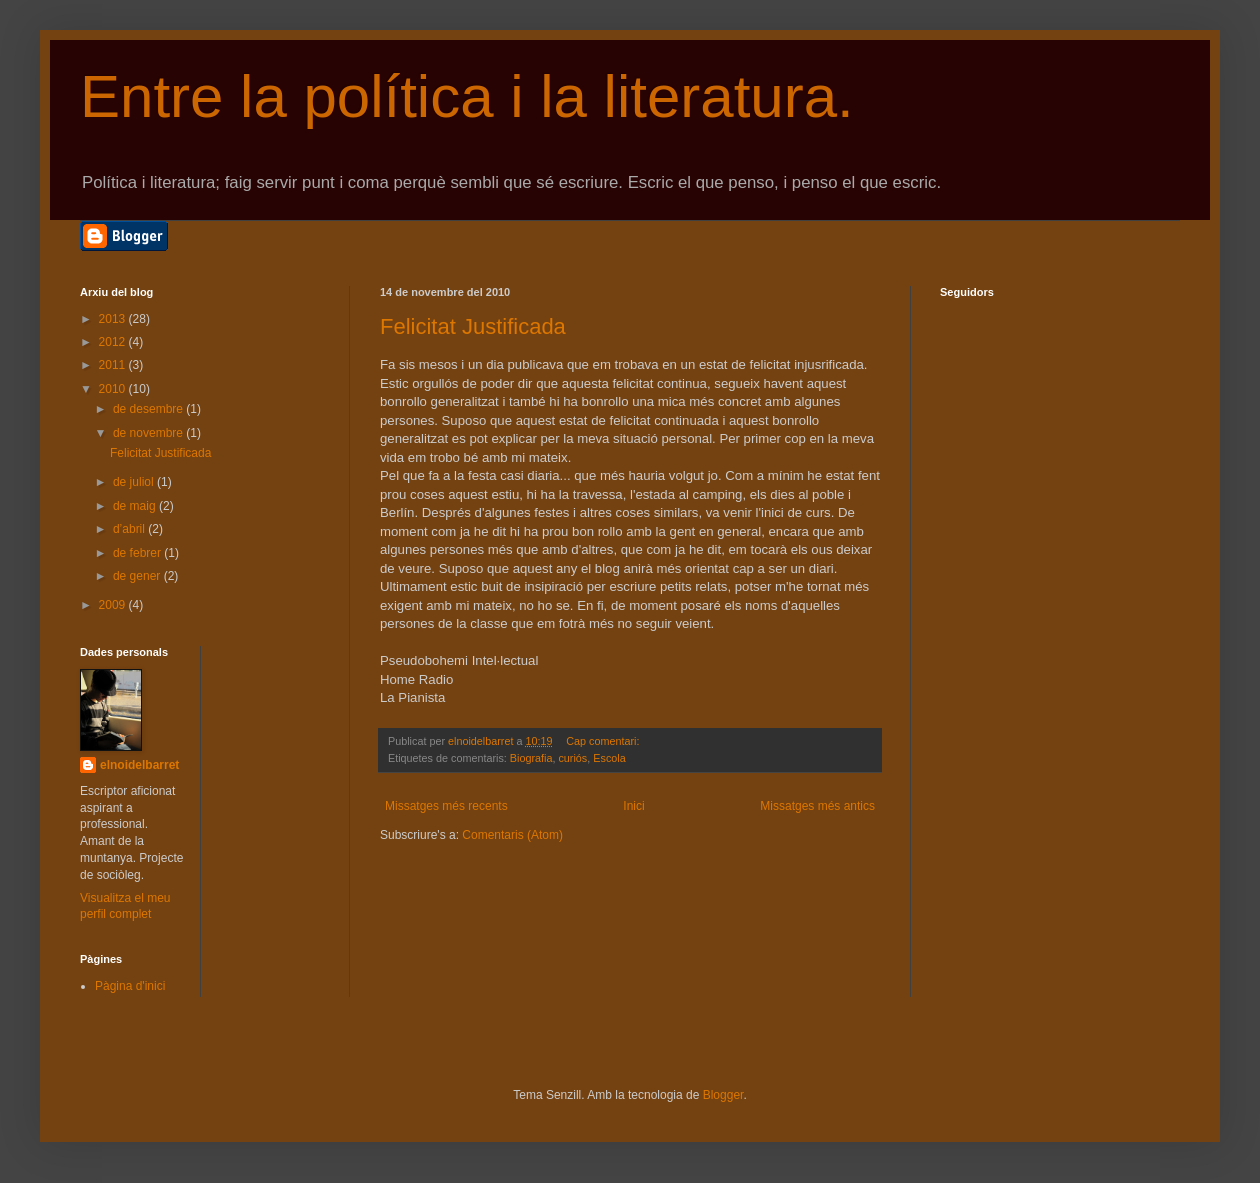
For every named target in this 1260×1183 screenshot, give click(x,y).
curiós (572, 758)
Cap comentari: (604, 741)
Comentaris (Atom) (512, 835)
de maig (136, 506)
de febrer (138, 553)
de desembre (149, 409)
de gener (138, 576)
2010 (114, 389)
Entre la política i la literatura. (467, 96)
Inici (633, 806)
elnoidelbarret (139, 765)
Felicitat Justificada (473, 326)
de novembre (149, 433)
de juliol (135, 482)
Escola (609, 758)
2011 (114, 365)
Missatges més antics (817, 806)
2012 (114, 342)
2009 (114, 605)
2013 (114, 319)
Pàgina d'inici (130, 986)
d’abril (130, 529)
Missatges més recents (446, 806)
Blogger (723, 1095)
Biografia (531, 758)
